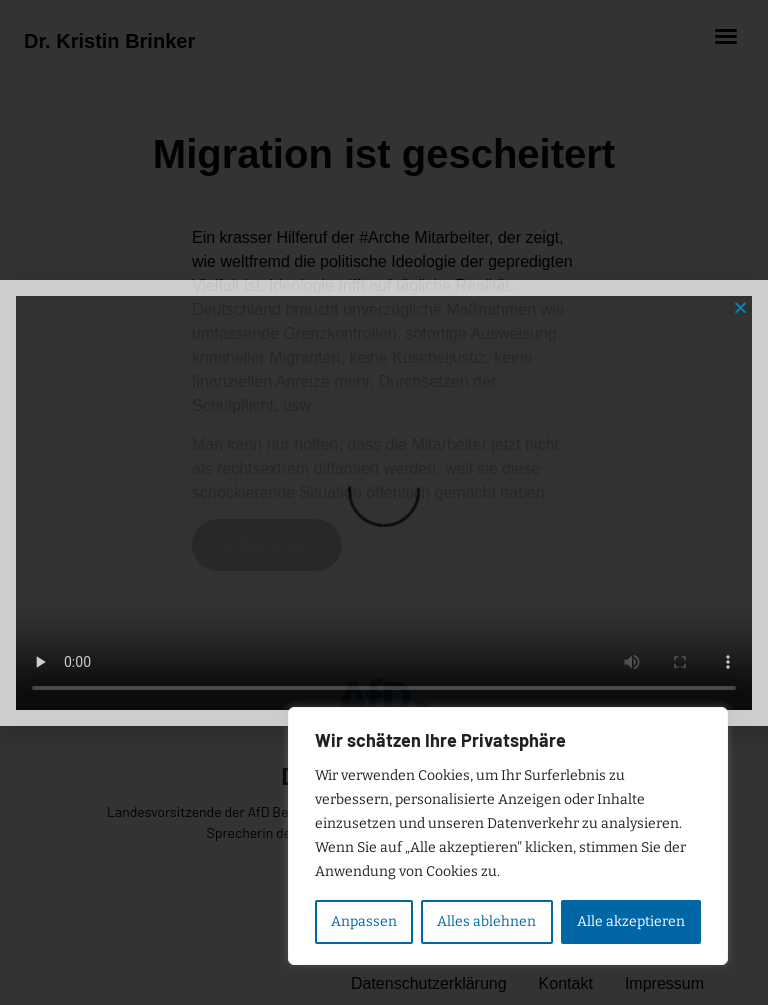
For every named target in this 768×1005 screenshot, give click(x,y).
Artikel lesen (267, 545)
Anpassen (364, 921)
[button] (726, 36)
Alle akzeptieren (631, 921)
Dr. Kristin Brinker (109, 41)
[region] (508, 836)
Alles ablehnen (486, 921)
